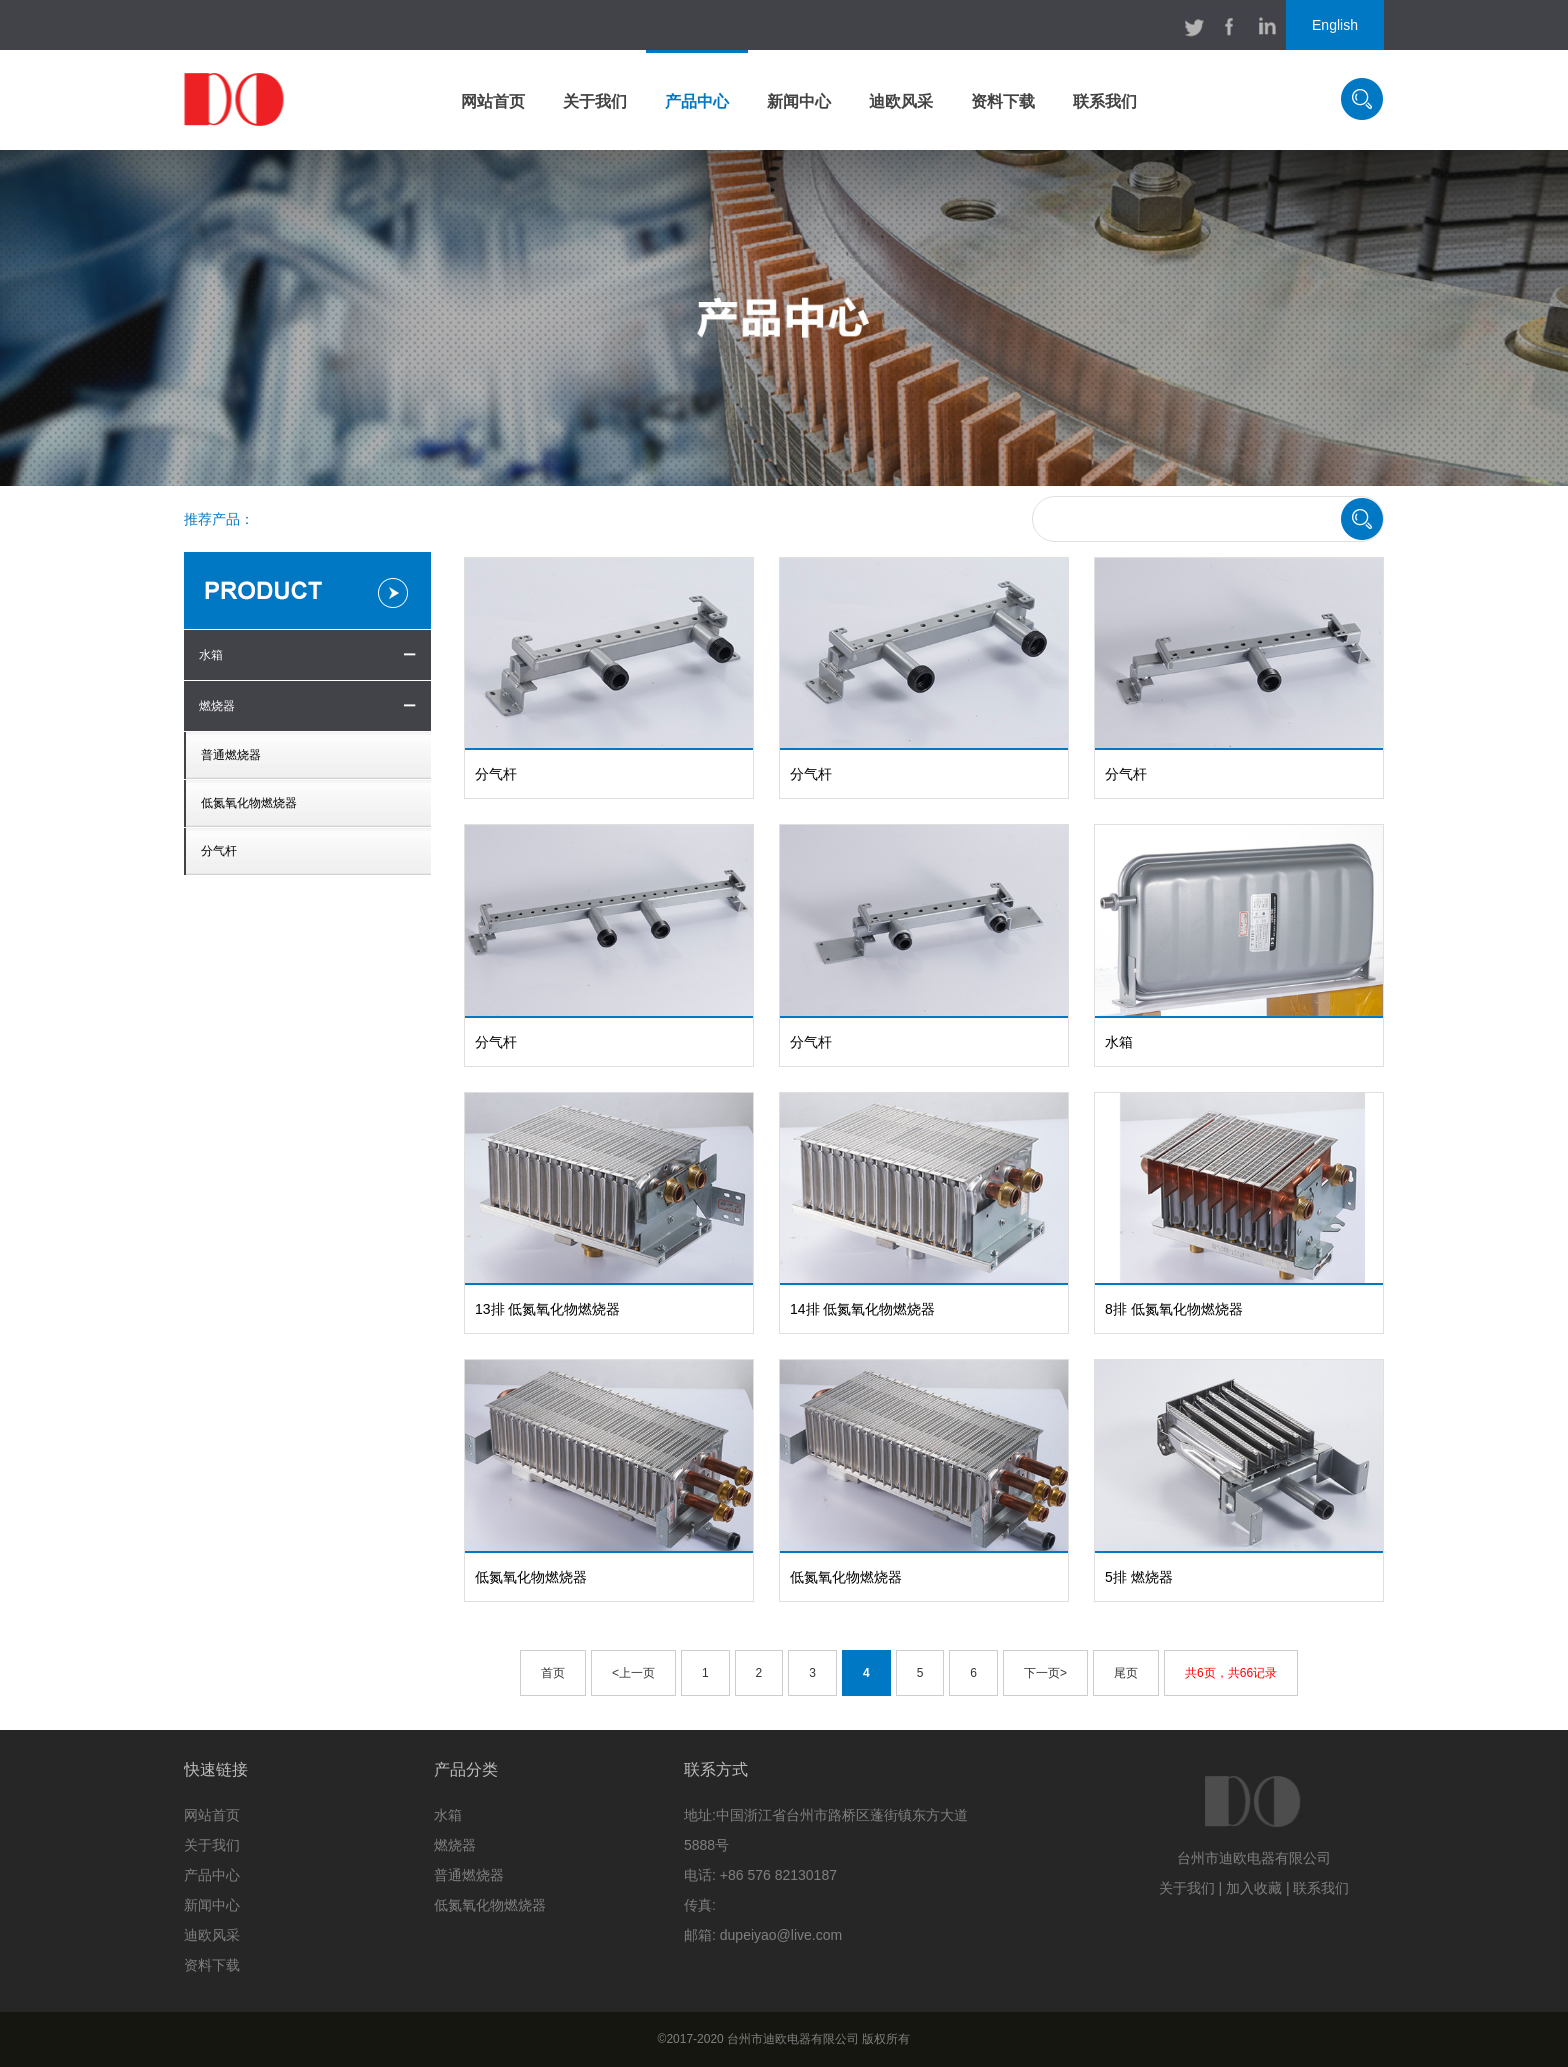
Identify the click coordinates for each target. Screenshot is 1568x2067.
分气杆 (219, 851)
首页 (553, 1673)
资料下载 (1003, 101)
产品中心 (697, 101)
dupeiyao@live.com (781, 1935)
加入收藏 (1254, 1888)
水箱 (211, 655)
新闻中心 (799, 101)
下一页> (1045, 1673)
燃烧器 (217, 706)
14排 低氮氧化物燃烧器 (862, 1309)
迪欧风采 (901, 101)
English (1335, 25)
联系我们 (1105, 101)
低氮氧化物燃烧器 (249, 803)
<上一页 (633, 1673)
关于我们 (595, 101)
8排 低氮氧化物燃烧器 (1174, 1309)
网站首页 (493, 101)
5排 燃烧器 (1139, 1577)
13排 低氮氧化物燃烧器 (547, 1309)
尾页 (1126, 1673)
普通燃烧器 (231, 755)
